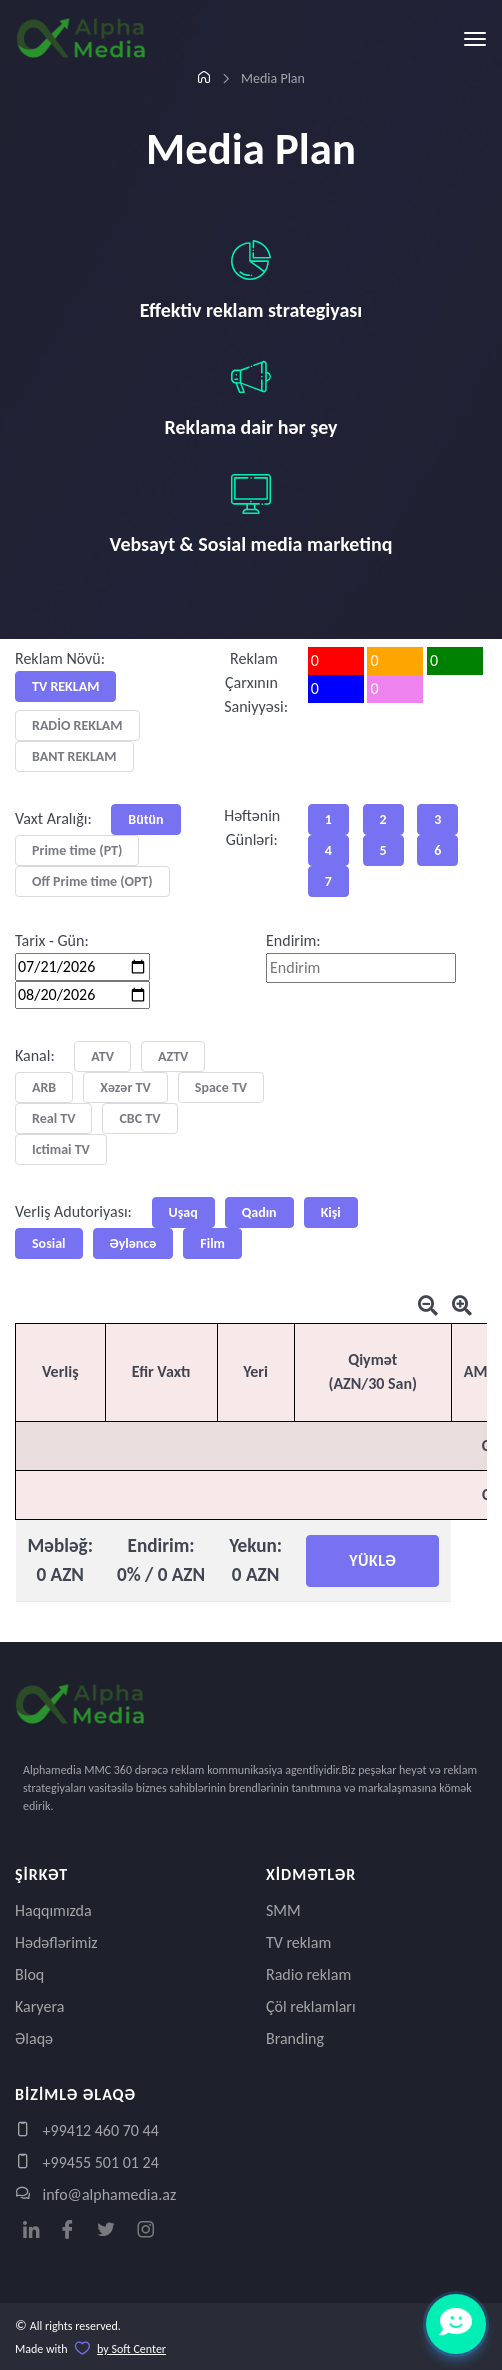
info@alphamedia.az (95, 2194)
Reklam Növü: (60, 658)
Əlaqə (34, 2038)
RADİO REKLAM (77, 725)
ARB (44, 1087)
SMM (283, 1910)
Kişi (331, 1212)
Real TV (53, 1118)
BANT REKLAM (74, 756)
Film (212, 1243)
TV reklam (298, 1942)
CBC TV (139, 1118)
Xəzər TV (125, 1087)
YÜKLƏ (372, 1560)
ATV (102, 1056)
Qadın (259, 1212)
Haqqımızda (53, 1910)
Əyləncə (133, 1243)
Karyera (39, 2006)
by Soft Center (131, 2349)
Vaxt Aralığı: (53, 818)
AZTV (173, 1056)
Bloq (29, 1974)
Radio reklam (308, 1974)
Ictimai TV (61, 1149)
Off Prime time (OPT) (92, 881)
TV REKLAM (65, 686)
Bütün (145, 819)
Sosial (49, 1243)
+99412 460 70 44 (87, 2130)
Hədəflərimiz (56, 1942)
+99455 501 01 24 (87, 2162)
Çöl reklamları (311, 2006)
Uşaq (183, 1212)
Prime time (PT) (77, 850)
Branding (295, 2038)
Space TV (221, 1087)
